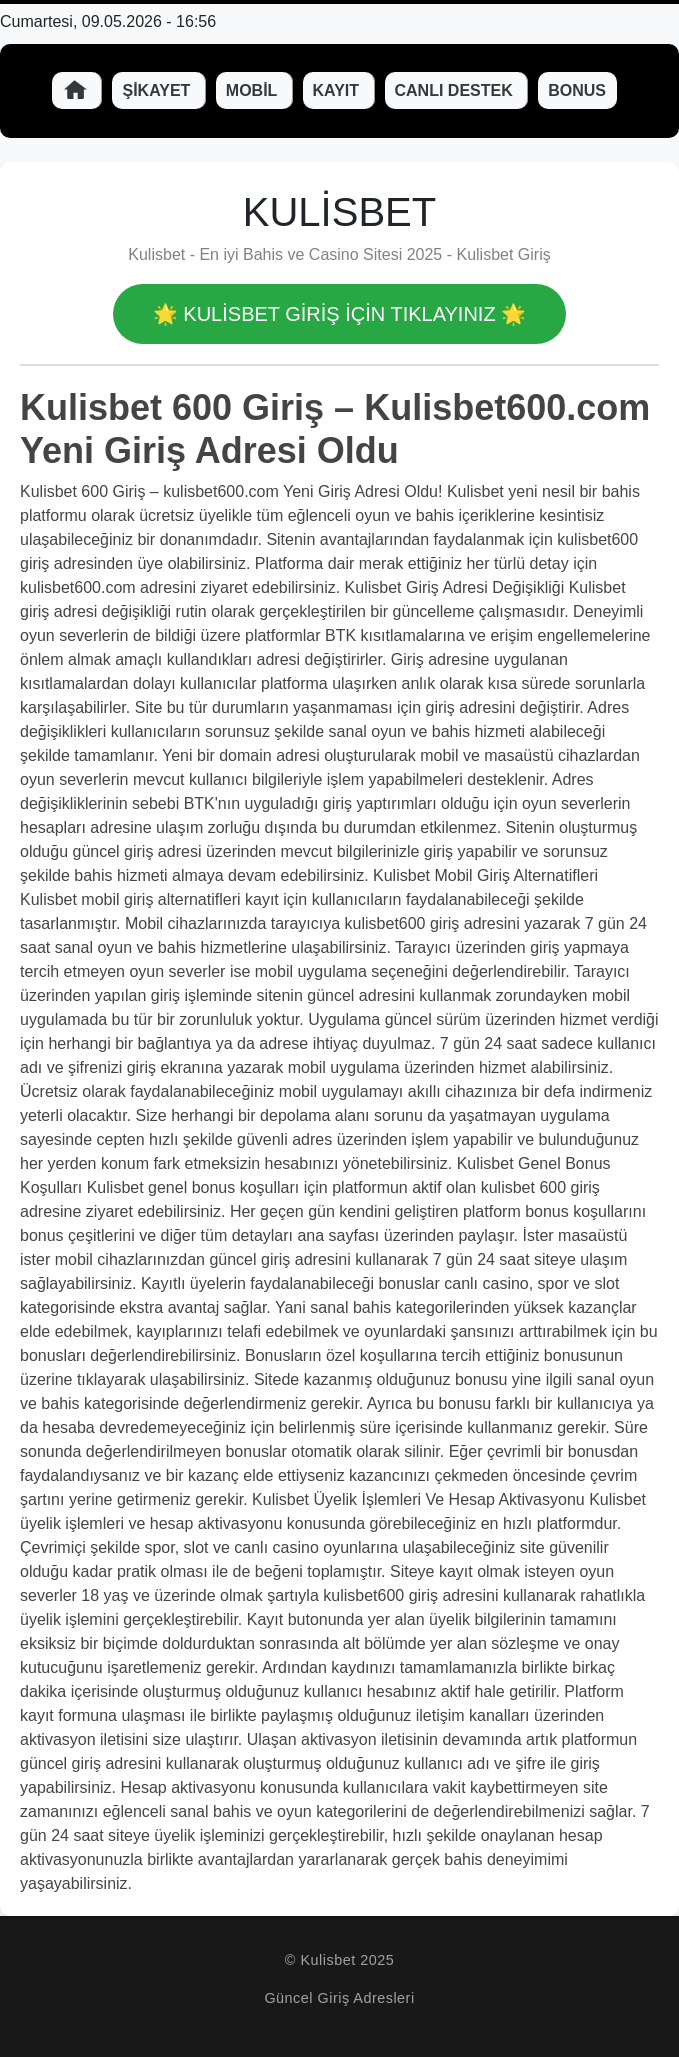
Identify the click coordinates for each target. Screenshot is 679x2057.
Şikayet (158, 90)
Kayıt (338, 90)
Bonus (577, 90)
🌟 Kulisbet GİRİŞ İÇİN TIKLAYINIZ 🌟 (339, 314)
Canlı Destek (456, 90)
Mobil (254, 90)
